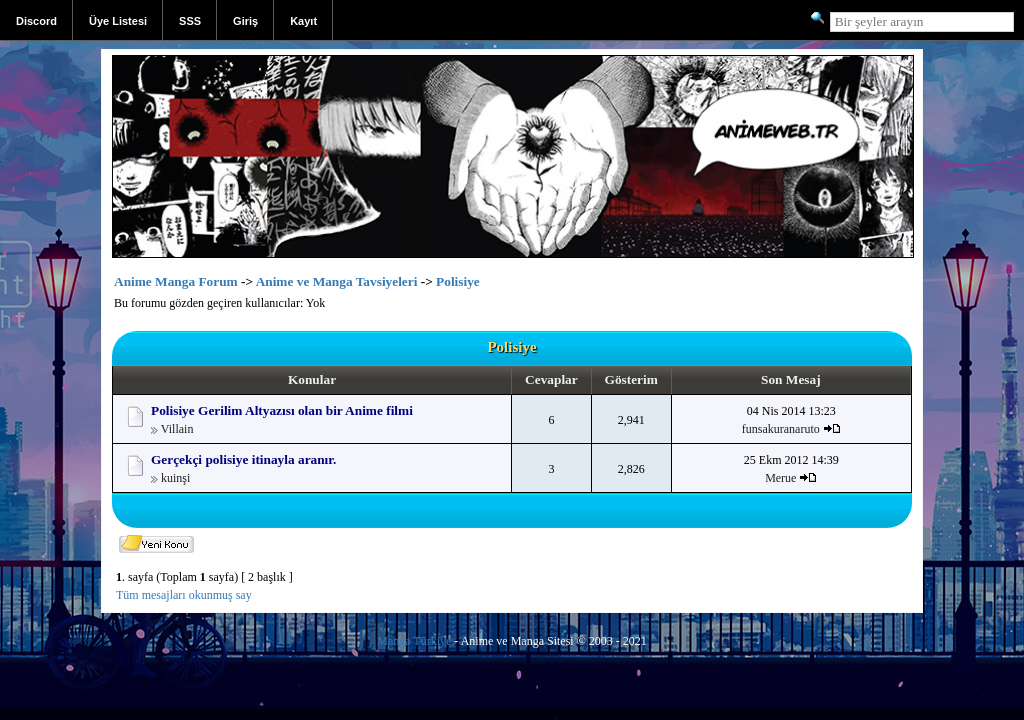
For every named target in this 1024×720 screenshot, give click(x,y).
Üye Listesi (118, 21)
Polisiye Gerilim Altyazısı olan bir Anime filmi (282, 410)
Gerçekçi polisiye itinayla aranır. (243, 459)
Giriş (245, 21)
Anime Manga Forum (176, 281)
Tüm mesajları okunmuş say (184, 595)
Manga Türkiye (414, 641)
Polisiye (458, 281)
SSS (190, 21)
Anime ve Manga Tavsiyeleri (337, 281)
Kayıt (303, 21)
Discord (36, 21)
